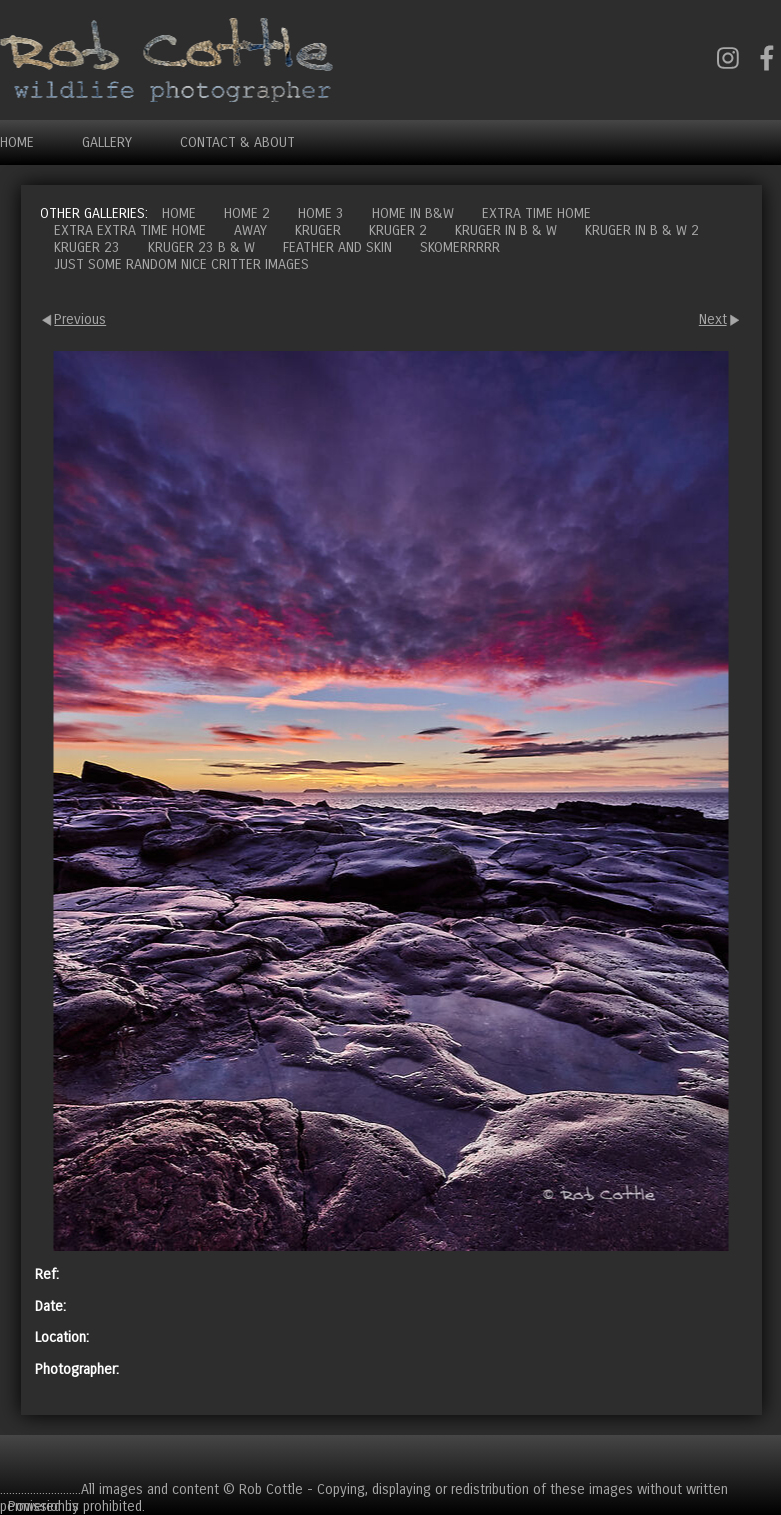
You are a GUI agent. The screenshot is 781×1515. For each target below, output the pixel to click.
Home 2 (247, 213)
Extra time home (536, 213)
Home (17, 142)
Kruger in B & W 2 (642, 230)
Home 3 (321, 213)
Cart (765, 1457)
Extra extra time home (130, 230)
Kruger (318, 230)
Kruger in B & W (506, 230)
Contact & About (237, 142)
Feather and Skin (337, 247)
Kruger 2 (398, 230)
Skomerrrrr (460, 247)
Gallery (107, 142)
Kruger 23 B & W (201, 247)
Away (250, 230)
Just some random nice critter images (181, 264)
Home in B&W (413, 213)
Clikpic (102, 1505)
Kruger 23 (87, 247)
